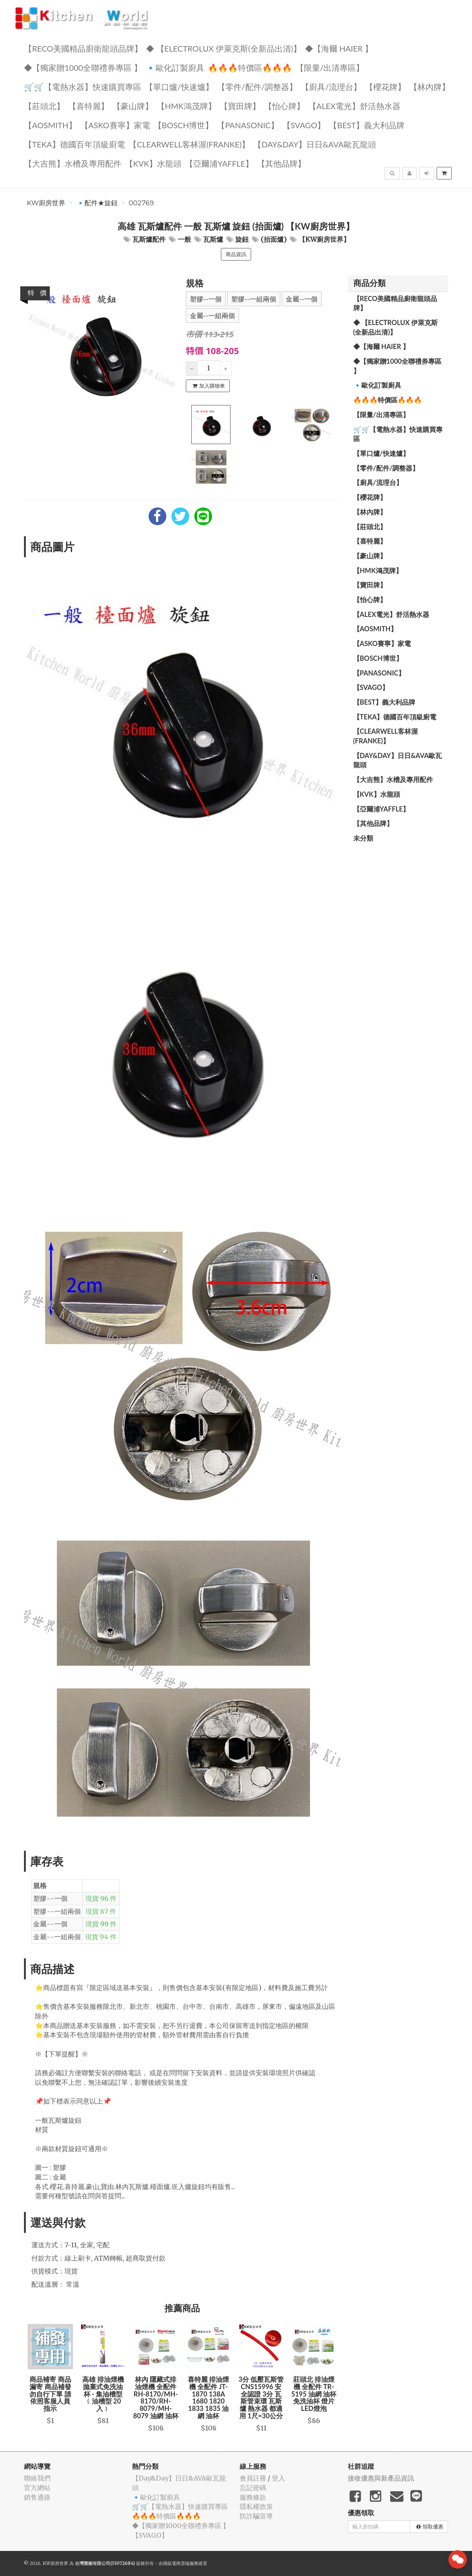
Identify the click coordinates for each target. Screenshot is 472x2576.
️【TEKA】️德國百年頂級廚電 (74, 144)
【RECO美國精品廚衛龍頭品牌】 (83, 48)
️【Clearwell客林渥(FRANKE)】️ (189, 144)
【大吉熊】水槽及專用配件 (72, 163)
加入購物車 (208, 386)
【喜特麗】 (88, 105)
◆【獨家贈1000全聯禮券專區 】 (83, 67)
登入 (278, 2478)
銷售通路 (37, 2497)
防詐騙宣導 (256, 2516)
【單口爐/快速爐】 (179, 86)
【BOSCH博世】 (184, 125)
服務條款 (253, 2497)
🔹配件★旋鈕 (97, 203)
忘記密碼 (253, 2487)
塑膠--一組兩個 (253, 299)
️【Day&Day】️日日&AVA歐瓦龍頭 (314, 144)
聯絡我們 (37, 2478)
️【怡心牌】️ (284, 105)
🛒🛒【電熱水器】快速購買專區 (82, 86)
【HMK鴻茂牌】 (186, 105)
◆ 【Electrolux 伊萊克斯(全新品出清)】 (223, 48)
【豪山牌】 (132, 105)
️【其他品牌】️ (281, 163)
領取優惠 (429, 2526)
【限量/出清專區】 (330, 67)
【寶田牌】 (240, 105)
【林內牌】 (429, 86)
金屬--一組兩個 (212, 316)
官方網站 (37, 2487)
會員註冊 (253, 2478)
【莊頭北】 (44, 105)
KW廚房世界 (46, 203)
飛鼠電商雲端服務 (180, 2563)
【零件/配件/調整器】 (257, 86)
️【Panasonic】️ (248, 125)
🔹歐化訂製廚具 (175, 67)
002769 (141, 203)
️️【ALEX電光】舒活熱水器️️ (354, 105)
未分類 (363, 838)
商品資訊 (236, 254)
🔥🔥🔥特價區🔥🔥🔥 (250, 67)
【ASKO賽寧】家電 (115, 125)
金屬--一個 (301, 299)
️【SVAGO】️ (303, 125)
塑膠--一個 (206, 299)
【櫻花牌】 (385, 86)
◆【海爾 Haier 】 (339, 48)
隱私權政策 (256, 2506)
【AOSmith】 (50, 125)
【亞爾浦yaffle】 (219, 163)
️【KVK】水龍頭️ (153, 163)
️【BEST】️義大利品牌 (367, 125)
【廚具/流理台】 (331, 86)
